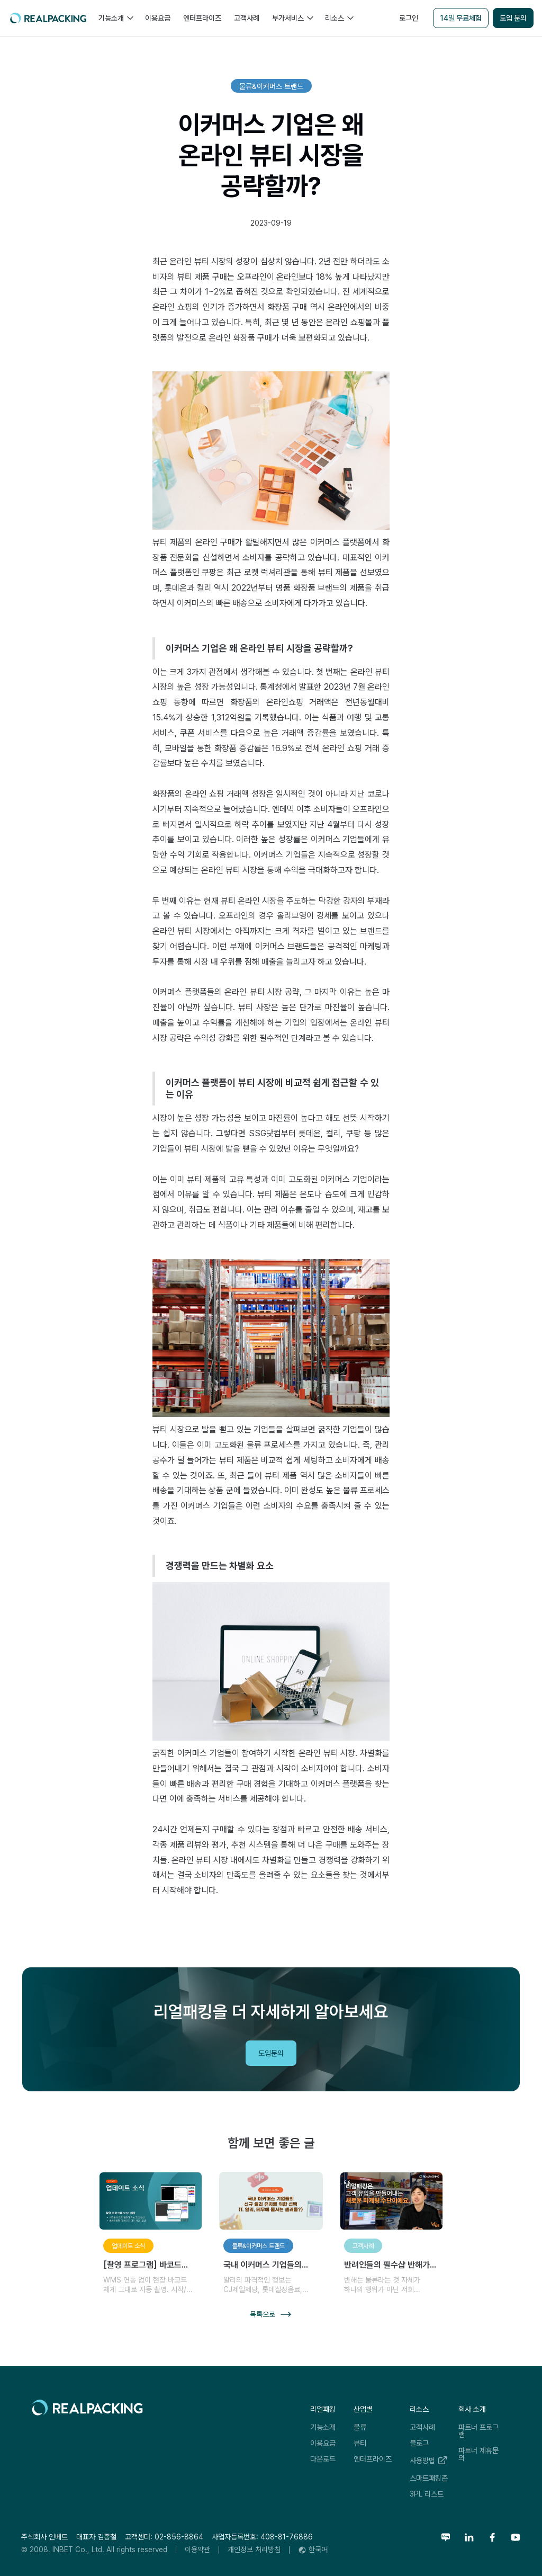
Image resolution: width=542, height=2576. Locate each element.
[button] (115, 18)
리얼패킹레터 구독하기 (458, 2042)
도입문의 (271, 2053)
